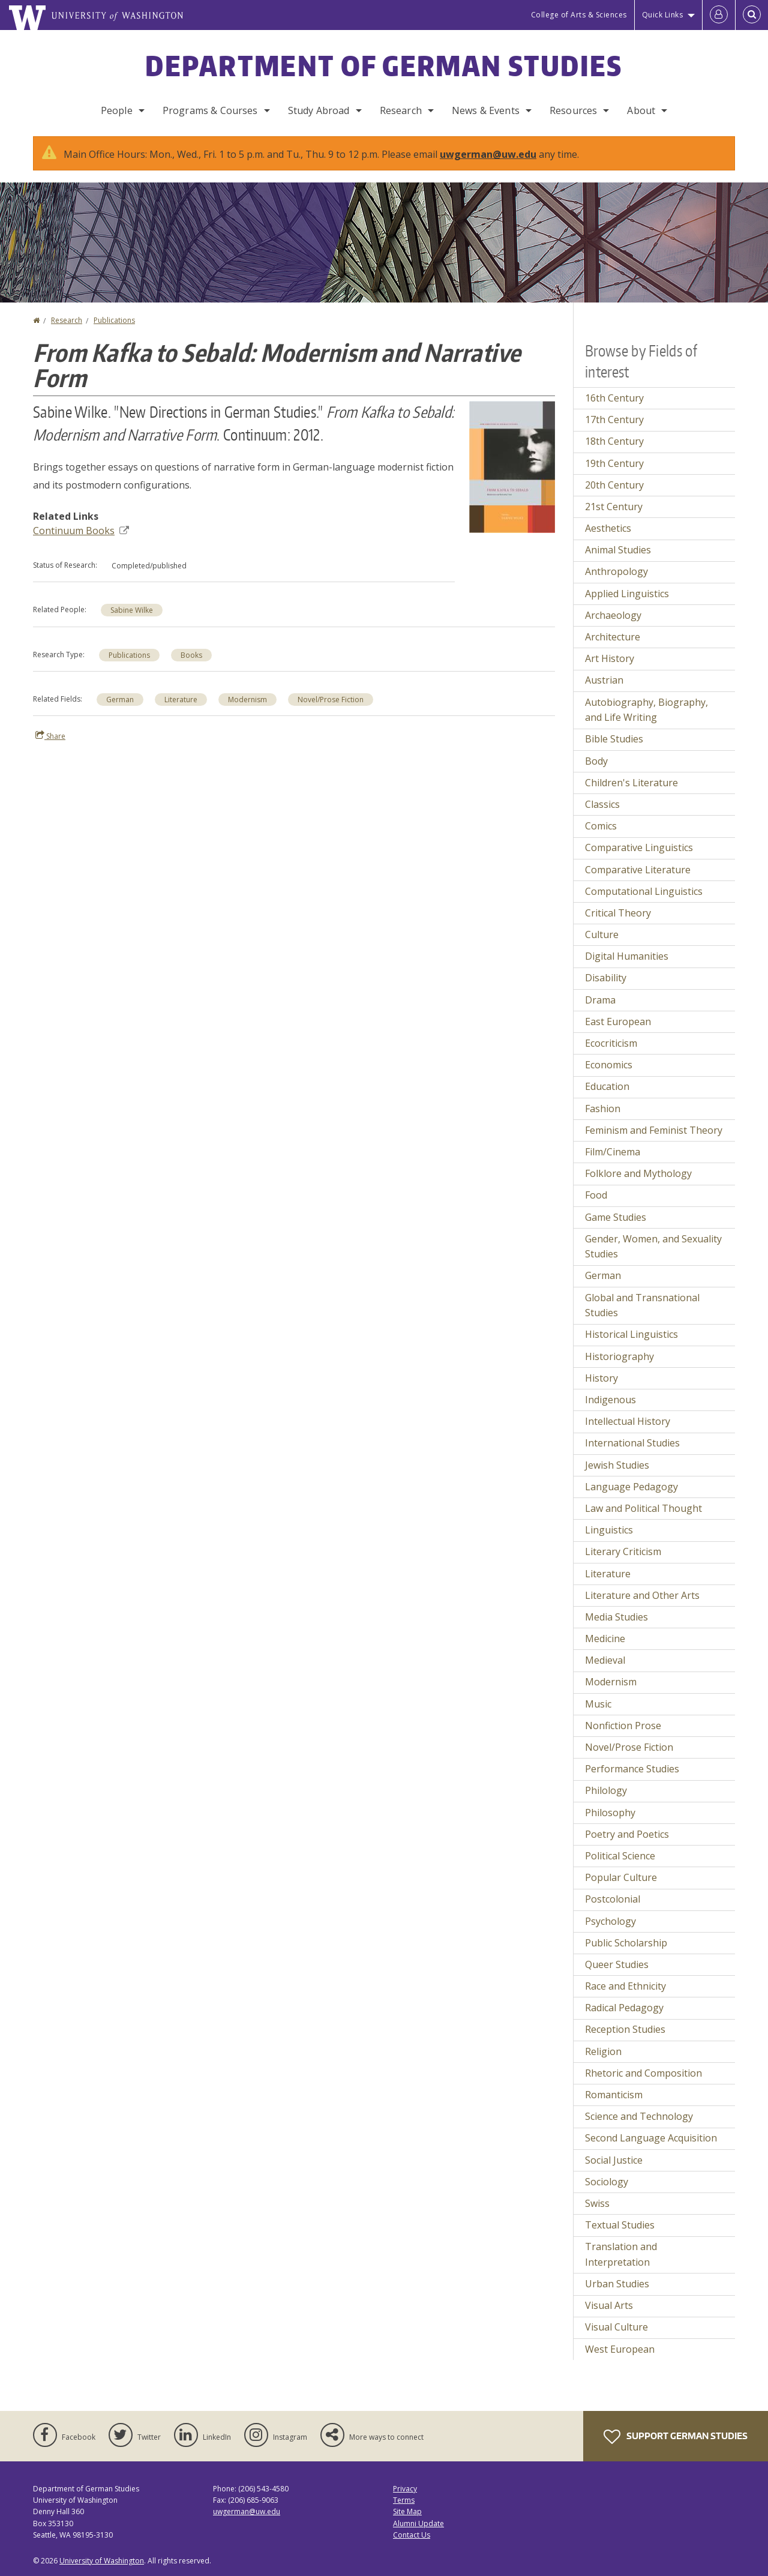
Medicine (605, 1638)
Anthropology (616, 571)
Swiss (597, 2203)
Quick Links (662, 15)
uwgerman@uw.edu (488, 154)
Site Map (407, 2511)
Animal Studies (618, 549)
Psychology (610, 1921)
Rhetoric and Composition (643, 2073)
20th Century (614, 485)
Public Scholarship (626, 1942)
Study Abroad (319, 110)
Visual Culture (616, 2327)
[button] (512, 465)
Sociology (606, 2181)
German (120, 699)
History (601, 1378)
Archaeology (613, 615)
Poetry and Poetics (627, 1834)
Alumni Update (418, 2523)
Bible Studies (614, 738)
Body (596, 761)
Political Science (620, 1855)
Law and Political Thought (643, 1508)
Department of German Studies (383, 65)
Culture (602, 934)
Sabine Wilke (131, 610)
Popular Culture (621, 1877)
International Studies (632, 1442)
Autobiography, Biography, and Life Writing (646, 710)
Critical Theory (618, 912)
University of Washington (101, 2561)
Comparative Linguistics (639, 847)
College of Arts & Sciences (579, 15)
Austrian (604, 680)
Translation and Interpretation (621, 2254)
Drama (600, 1000)
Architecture (612, 636)
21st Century (614, 506)
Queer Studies (617, 1964)
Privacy (405, 2489)
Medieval (605, 1660)
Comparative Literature (638, 869)
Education (607, 1086)
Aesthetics (608, 528)
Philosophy (610, 1812)
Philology (606, 1790)
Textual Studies (620, 2224)
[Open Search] (752, 15)
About (641, 110)
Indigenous (610, 1399)
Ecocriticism (611, 1043)
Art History (609, 658)
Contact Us (411, 2535)
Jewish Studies (617, 1465)
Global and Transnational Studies (642, 1305)
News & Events (486, 110)
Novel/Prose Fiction (331, 699)
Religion (603, 2051)
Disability (605, 977)
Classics (602, 804)
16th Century (614, 398)
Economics (608, 1064)
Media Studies (616, 1617)
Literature (180, 699)
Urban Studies (617, 2283)
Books (191, 655)
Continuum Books (81, 530)
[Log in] (719, 15)
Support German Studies (676, 2436)
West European (620, 2349)
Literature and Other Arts (642, 1595)
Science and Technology (639, 2116)
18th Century (614, 441)
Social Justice (614, 2160)
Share (50, 735)
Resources (573, 110)
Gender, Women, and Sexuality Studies (653, 1246)
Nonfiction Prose (623, 1725)
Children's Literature (631, 782)
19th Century (614, 463)
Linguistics (609, 1529)
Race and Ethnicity (625, 1986)
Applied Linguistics (627, 593)
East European (618, 1021)
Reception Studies (625, 2029)
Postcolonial (612, 1899)
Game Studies (615, 1217)
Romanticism (614, 2094)
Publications (114, 320)
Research (401, 110)
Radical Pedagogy (624, 2007)
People (117, 110)
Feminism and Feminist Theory (653, 1130)
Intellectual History (627, 1421)
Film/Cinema (612, 1151)
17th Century (614, 419)
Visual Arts (609, 2305)
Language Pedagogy (631, 1486)
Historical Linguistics (631, 1334)
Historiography (619, 1356)
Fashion (602, 1108)
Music (598, 1704)
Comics (601, 825)
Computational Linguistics (644, 891)
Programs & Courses (210, 110)
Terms (404, 2500)
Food (596, 1195)
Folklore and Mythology (638, 1173)
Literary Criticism (623, 1551)
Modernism (247, 699)
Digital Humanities (626, 956)
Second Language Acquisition (651, 2137)
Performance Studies (632, 1768)
